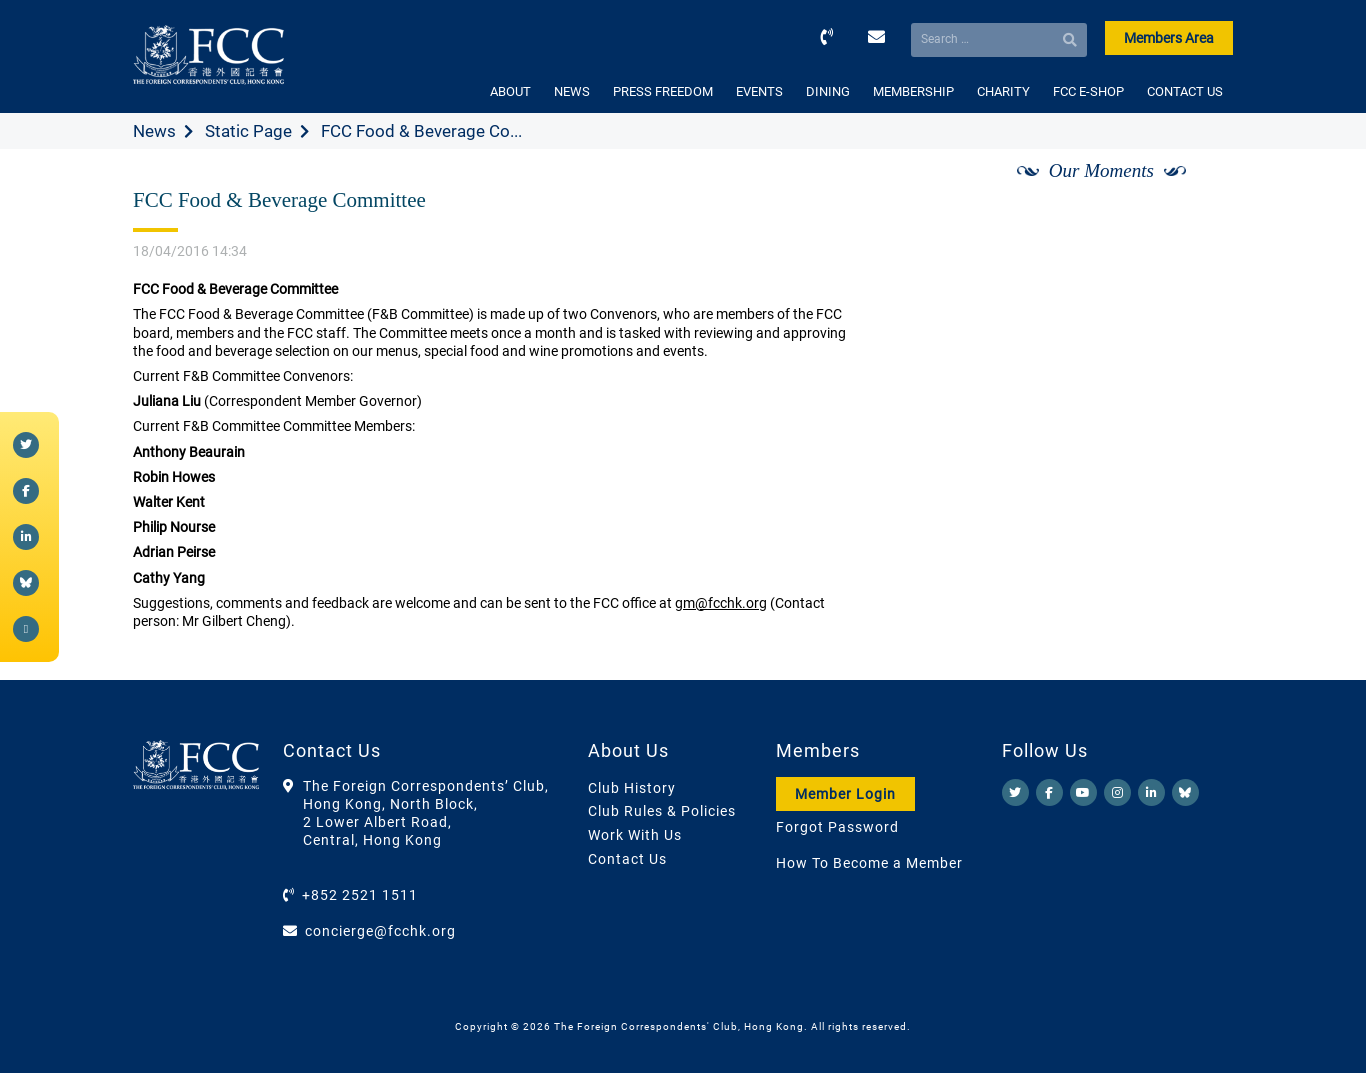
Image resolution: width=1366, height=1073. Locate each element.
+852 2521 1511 (360, 895)
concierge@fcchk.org (380, 931)
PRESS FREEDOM (663, 91)
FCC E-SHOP (1088, 91)
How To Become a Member (869, 863)
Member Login (845, 794)
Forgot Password (837, 827)
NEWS (572, 91)
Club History (632, 788)
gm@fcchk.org (721, 603)
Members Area (1169, 38)
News (154, 131)
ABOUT (510, 91)
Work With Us (635, 835)
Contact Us (627, 859)
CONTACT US (1185, 91)
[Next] (1196, 193)
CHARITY (1003, 91)
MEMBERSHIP (913, 91)
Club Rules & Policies (662, 811)
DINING (828, 91)
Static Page (248, 131)
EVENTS (759, 91)
